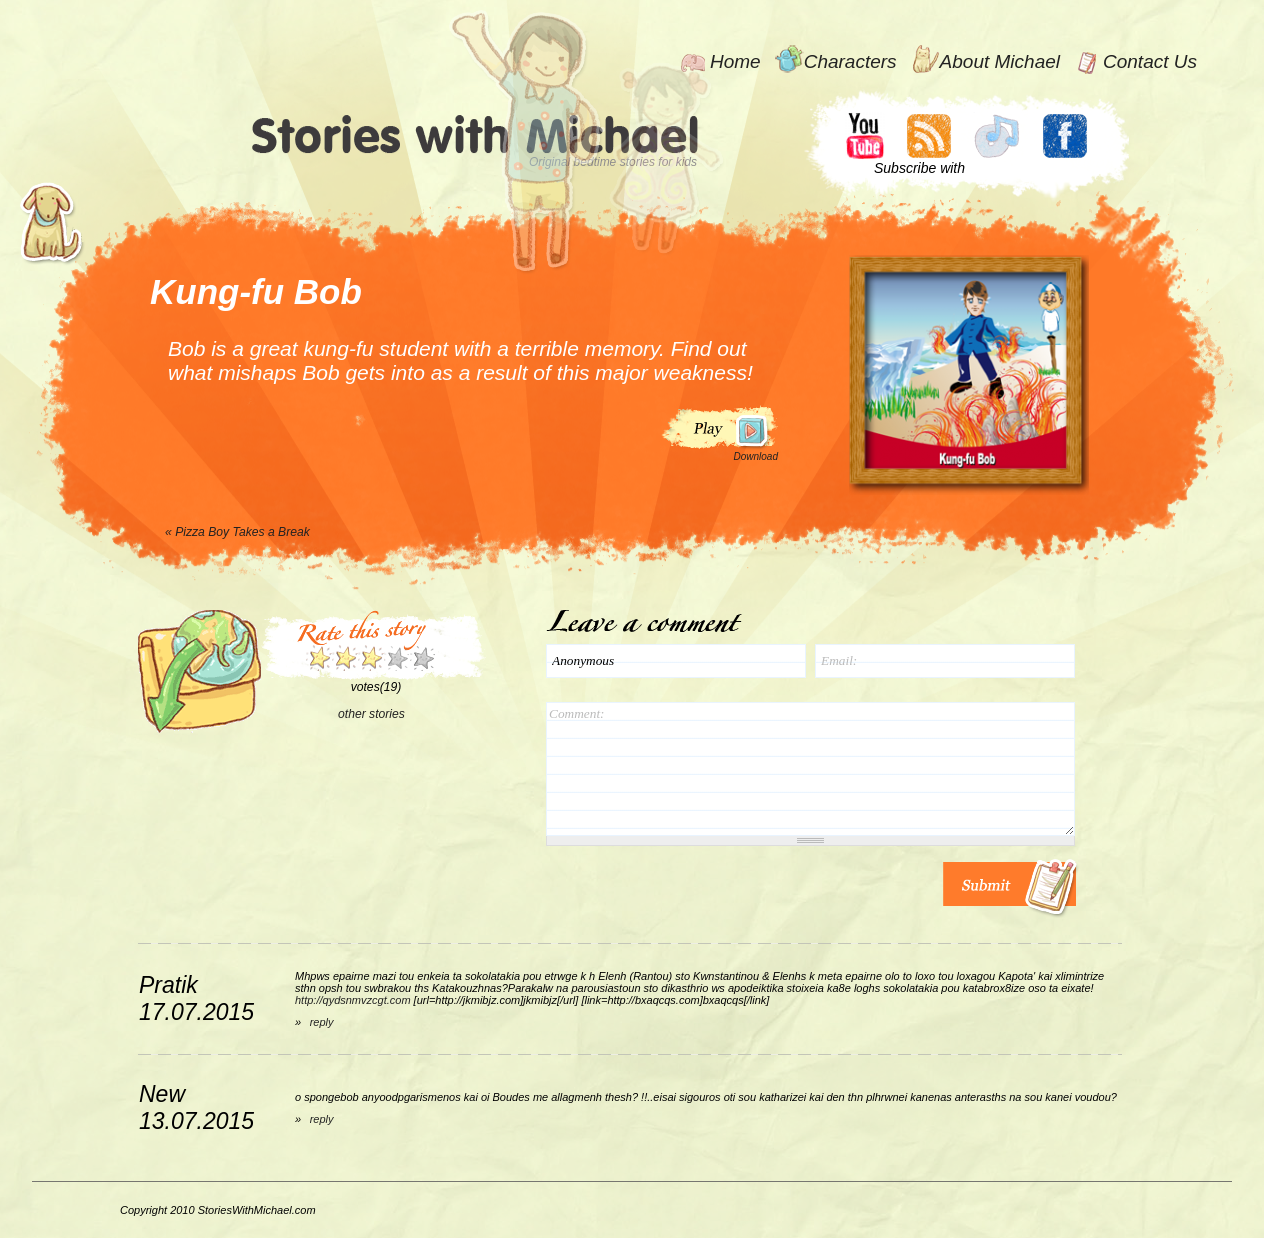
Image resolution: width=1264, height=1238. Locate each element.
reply (322, 1022)
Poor (319, 658)
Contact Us (1150, 61)
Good (371, 658)
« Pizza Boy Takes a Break (237, 532)
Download (756, 456)
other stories (371, 714)
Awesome (423, 658)
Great (384, 658)
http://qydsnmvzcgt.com (353, 1000)
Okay (345, 658)
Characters (850, 61)
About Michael (1000, 61)
